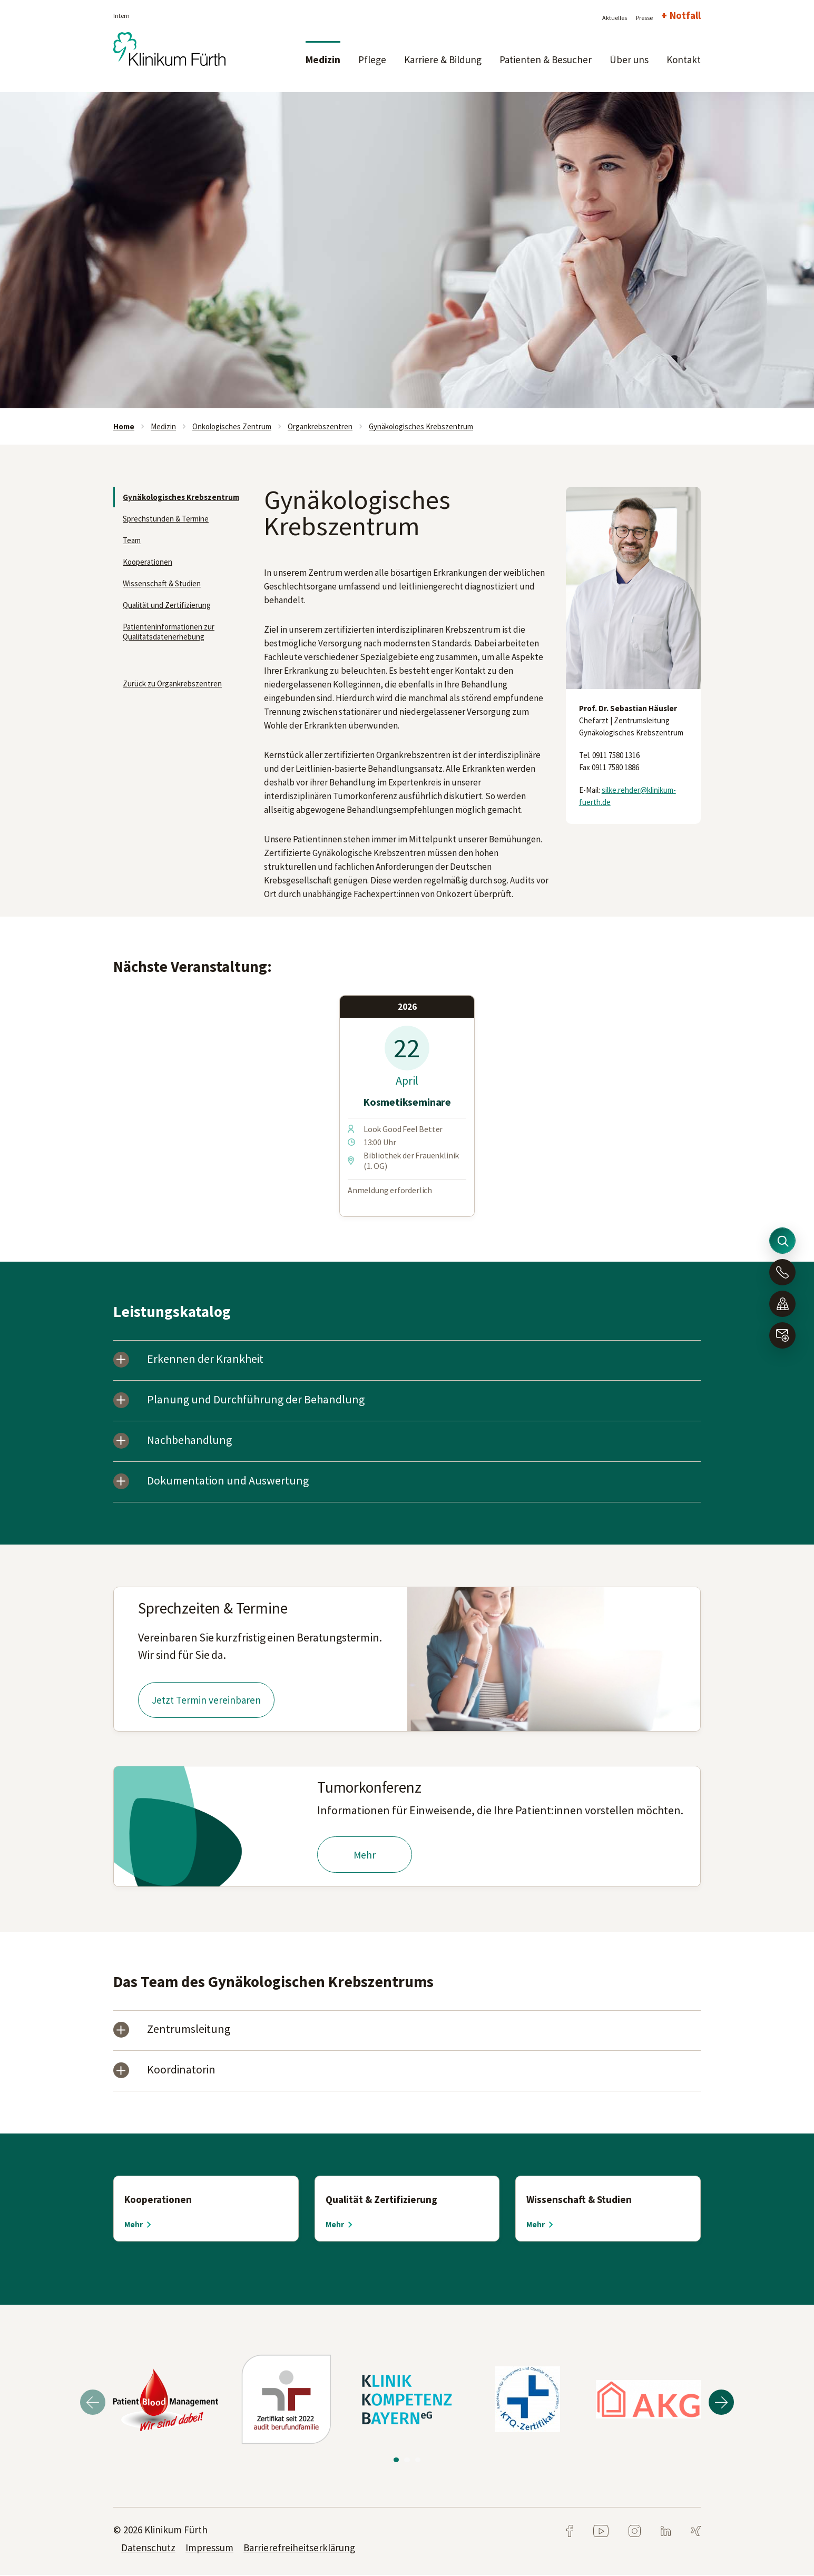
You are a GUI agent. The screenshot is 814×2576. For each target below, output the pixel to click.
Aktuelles (614, 18)
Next (721, 2403)
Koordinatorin (182, 2071)
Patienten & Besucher (545, 59)
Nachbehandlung (190, 1441)
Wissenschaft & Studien (162, 583)
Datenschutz (148, 2548)
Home (123, 426)
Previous (92, 2403)
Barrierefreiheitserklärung (299, 2548)
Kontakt (683, 59)
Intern (121, 15)
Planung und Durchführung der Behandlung (257, 1400)
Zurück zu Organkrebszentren (172, 684)
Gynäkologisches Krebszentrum (421, 426)
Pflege (372, 59)
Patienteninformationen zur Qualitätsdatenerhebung (168, 632)
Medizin (323, 59)
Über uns (629, 59)
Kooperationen (147, 562)
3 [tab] (417, 2460)
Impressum (209, 2548)
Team (132, 540)
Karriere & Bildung (443, 59)
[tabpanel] (407, 250)
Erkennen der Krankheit (206, 1359)
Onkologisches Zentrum (231, 426)
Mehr (365, 1856)
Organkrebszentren (320, 426)
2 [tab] (407, 2460)
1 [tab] (397, 2460)
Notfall (685, 15)
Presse (644, 18)
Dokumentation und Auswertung (229, 1481)
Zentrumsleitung (189, 2031)
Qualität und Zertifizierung (167, 605)
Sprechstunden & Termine (166, 519)
